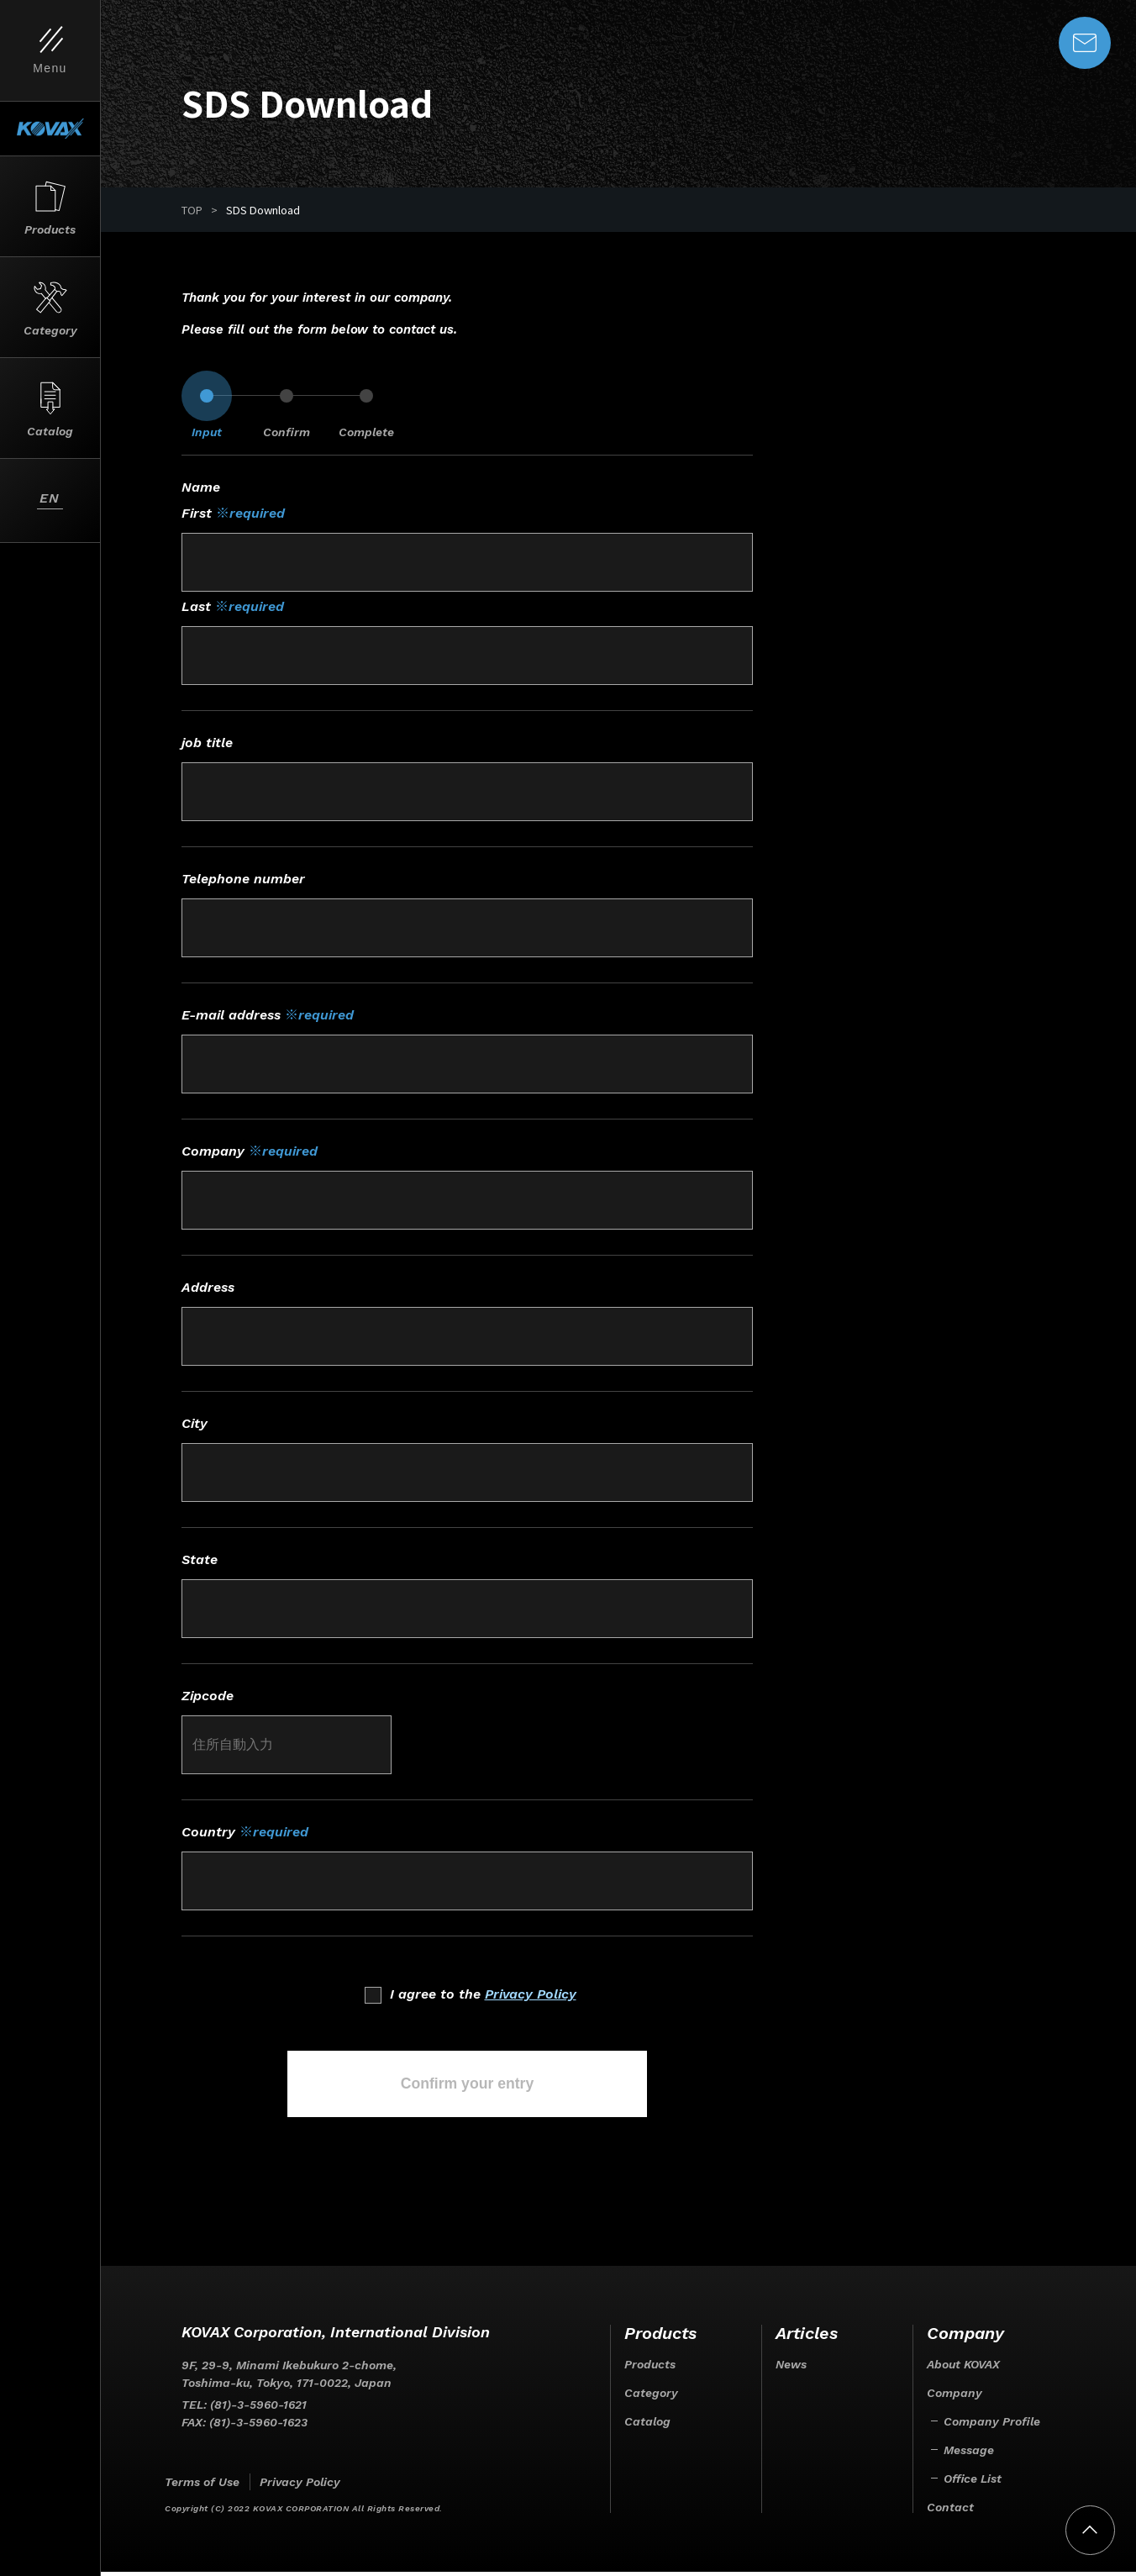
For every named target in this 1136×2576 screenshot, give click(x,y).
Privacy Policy (530, 1994)
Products (650, 2368)
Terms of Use (202, 2486)
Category (651, 2397)
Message (969, 2454)
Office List (973, 2483)
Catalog (647, 2425)
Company (954, 2397)
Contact (950, 2511)
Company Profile (992, 2425)
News (791, 2368)
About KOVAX (963, 2368)
